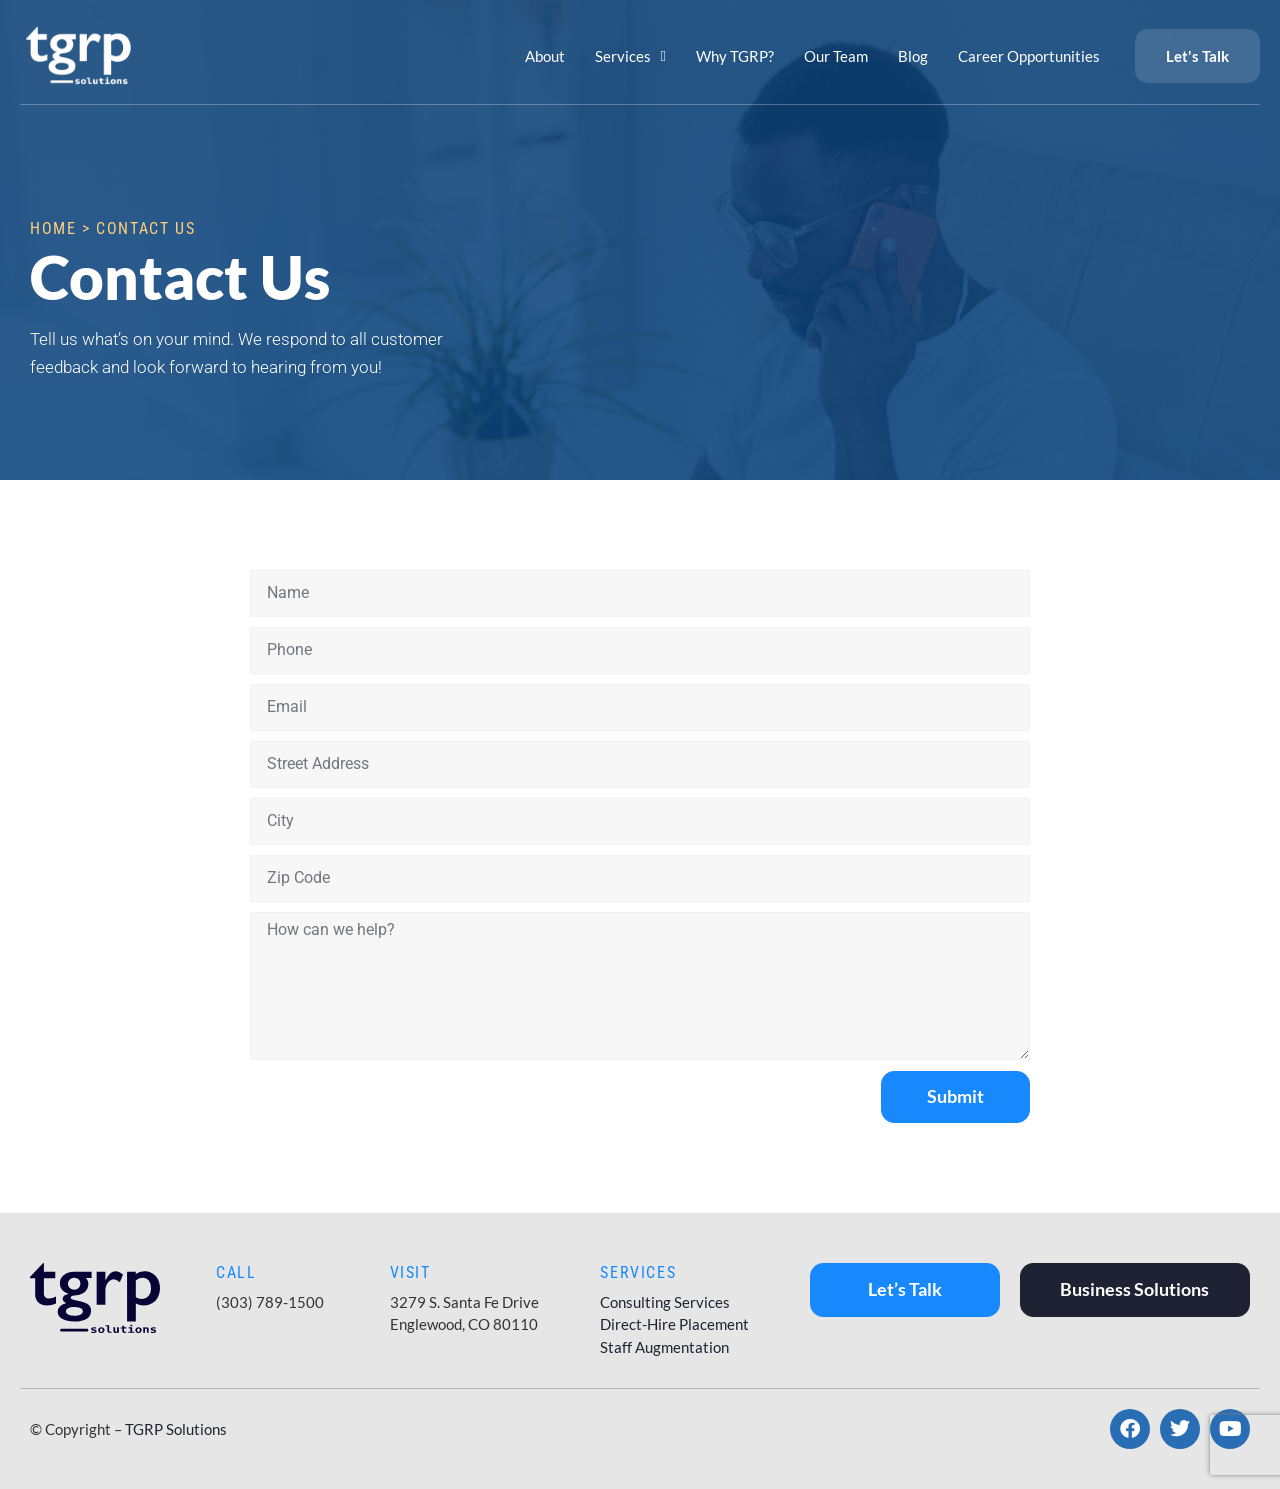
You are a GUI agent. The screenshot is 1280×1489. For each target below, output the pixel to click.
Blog (913, 56)
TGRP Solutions (176, 1429)
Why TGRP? (735, 56)
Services (630, 56)
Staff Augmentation (664, 1347)
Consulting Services (665, 1302)
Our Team (836, 56)
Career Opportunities (1029, 56)
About (545, 56)
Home (53, 228)
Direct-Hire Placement (674, 1324)
